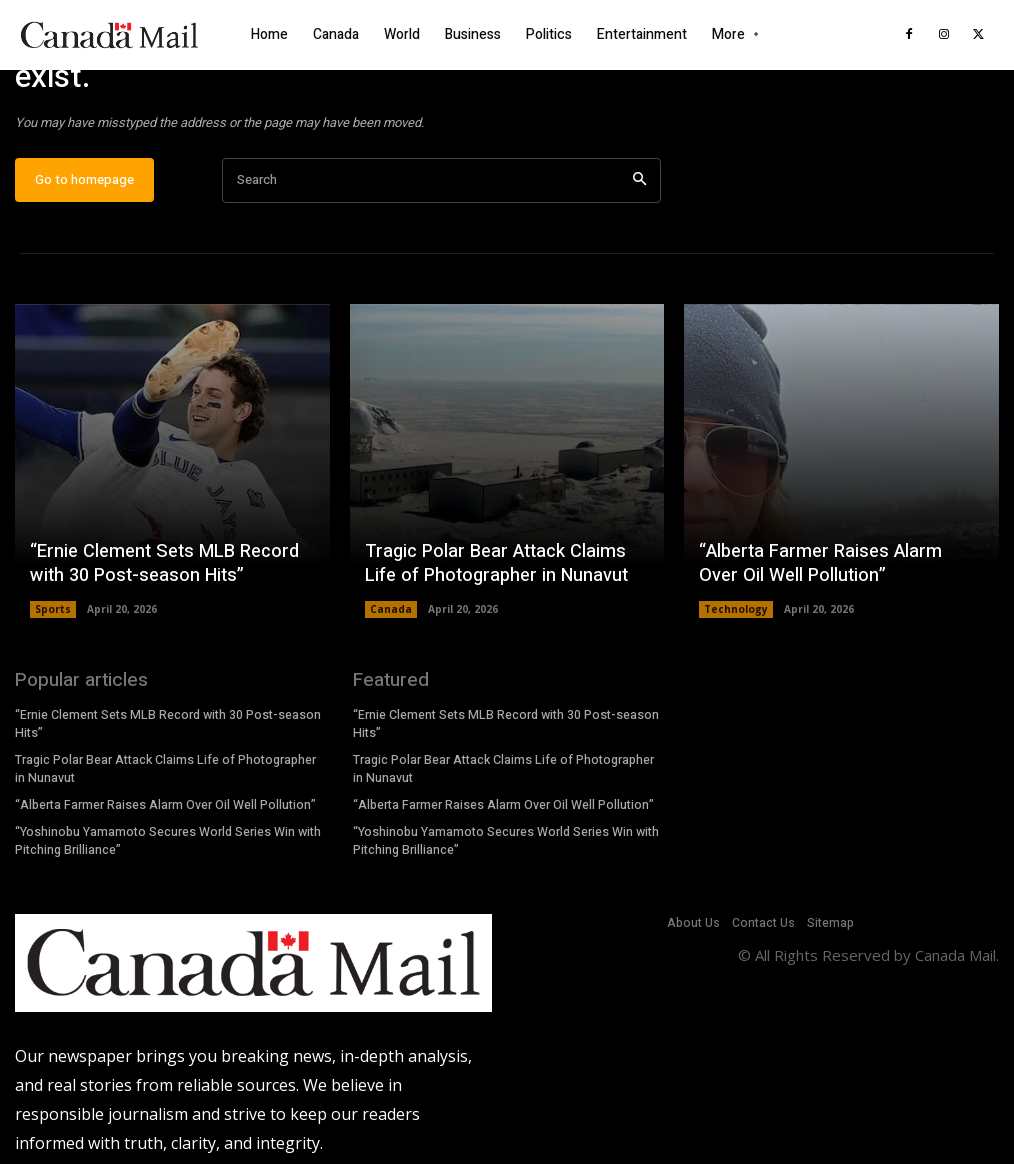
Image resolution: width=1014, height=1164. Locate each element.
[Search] (639, 181)
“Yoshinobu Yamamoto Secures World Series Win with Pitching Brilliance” (168, 839)
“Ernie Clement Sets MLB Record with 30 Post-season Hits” (161, 565)
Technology (736, 611)
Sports (53, 611)
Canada (391, 611)
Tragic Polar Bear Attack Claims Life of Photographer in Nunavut (494, 565)
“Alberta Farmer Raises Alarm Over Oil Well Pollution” (839, 565)
